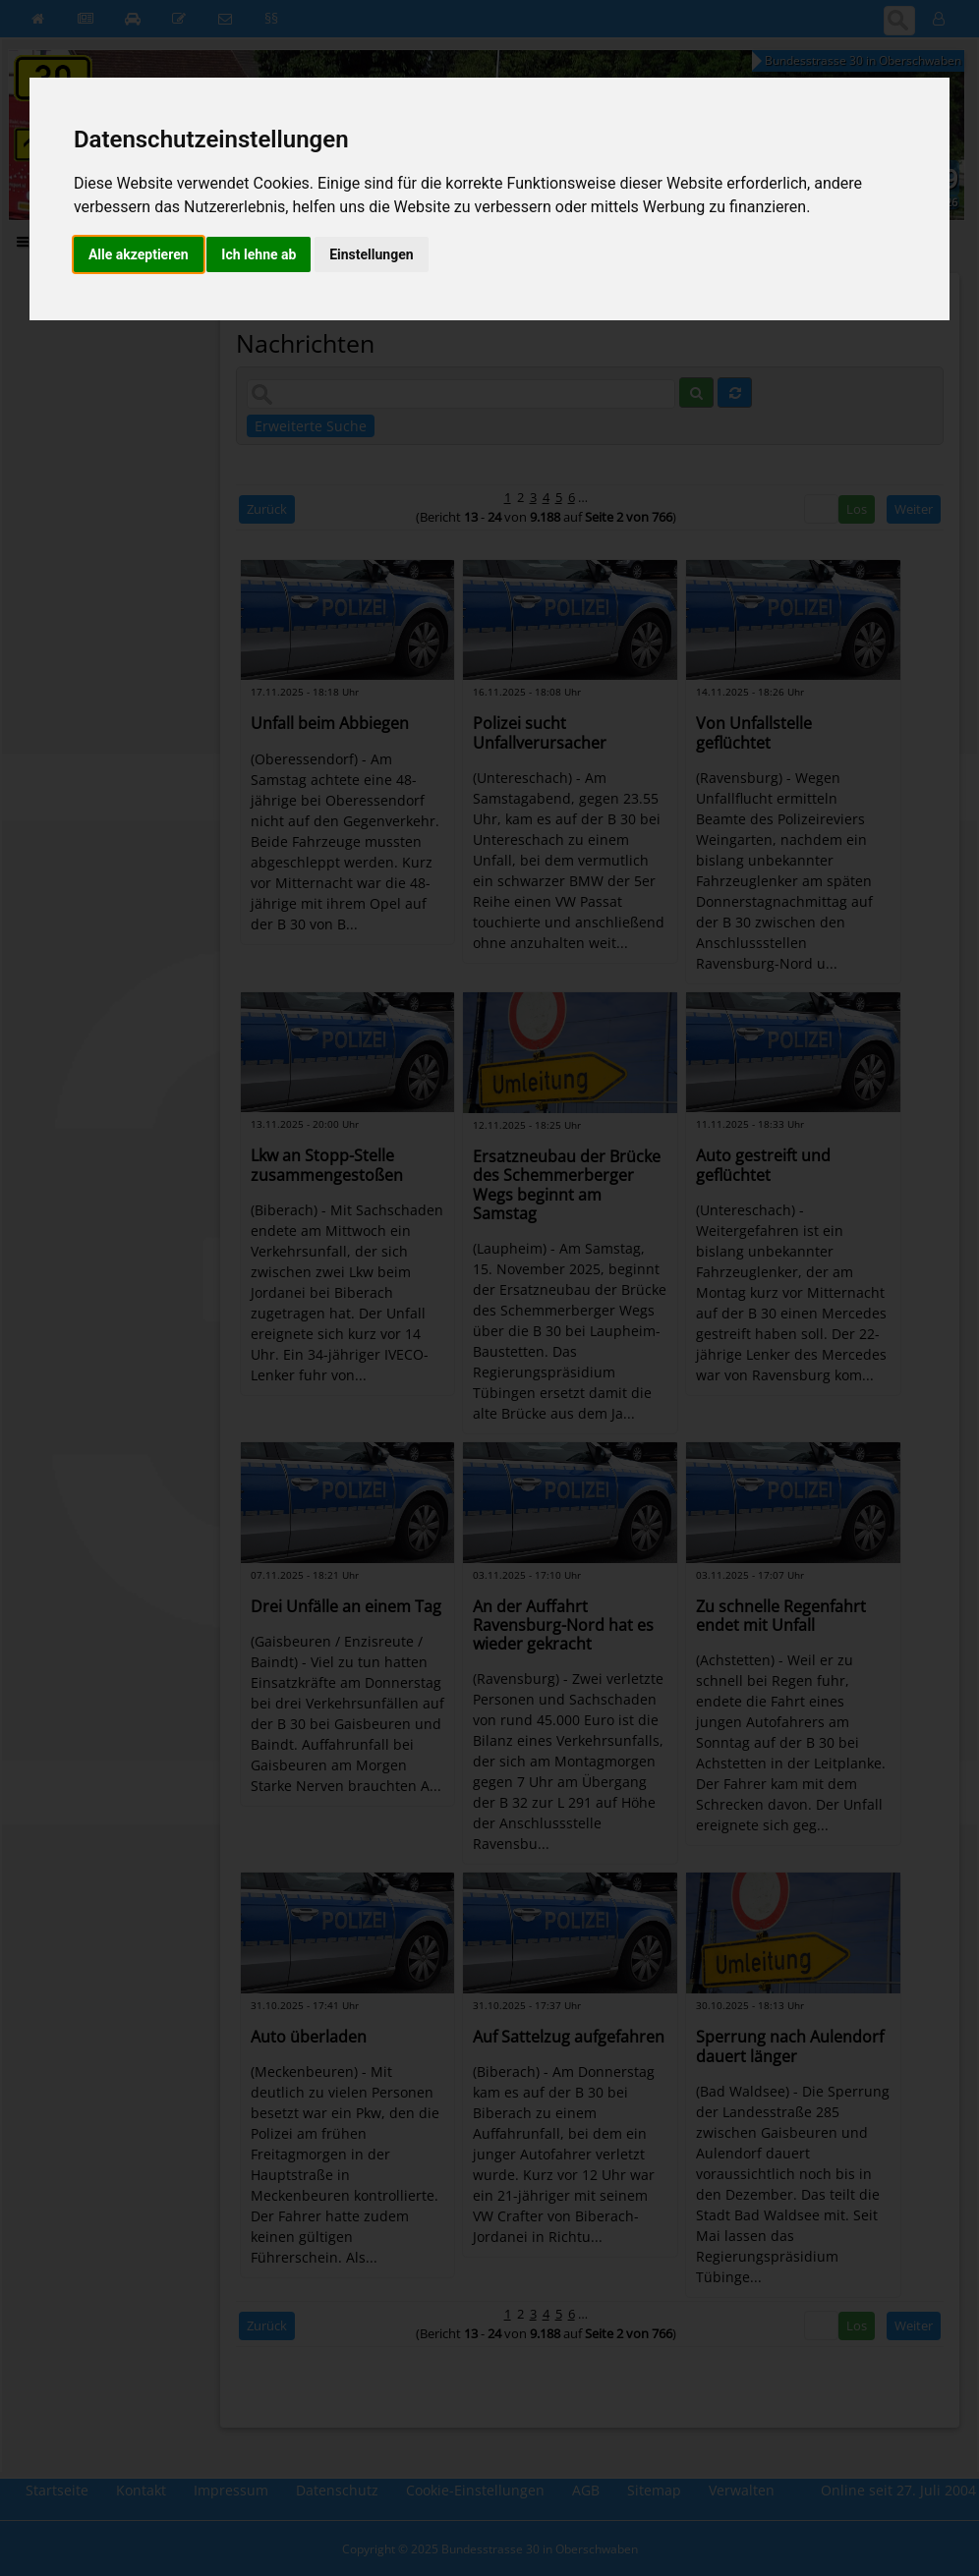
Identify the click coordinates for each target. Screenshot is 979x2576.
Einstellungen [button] (371, 254)
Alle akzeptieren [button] (138, 254)
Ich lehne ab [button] (258, 254)
